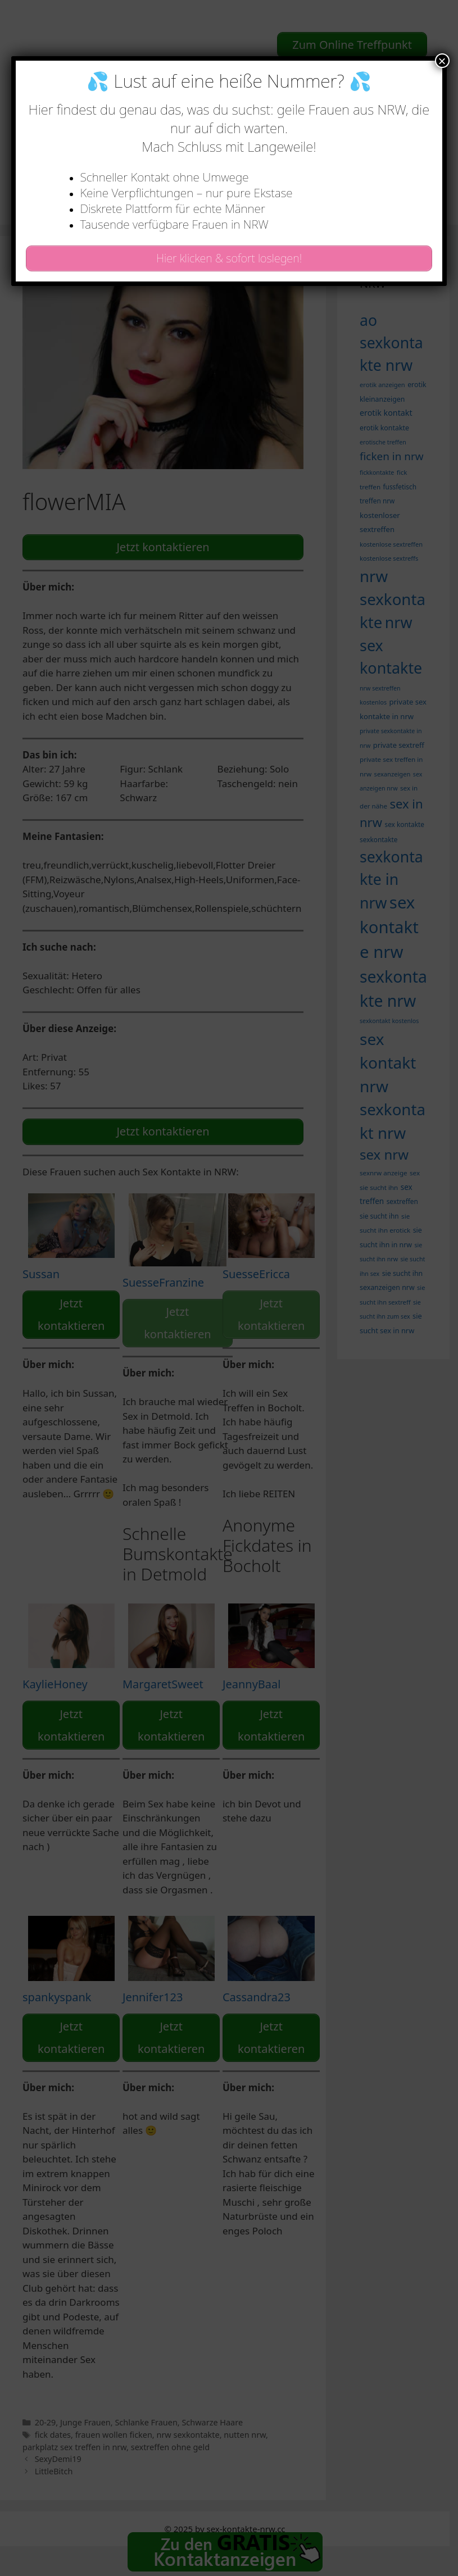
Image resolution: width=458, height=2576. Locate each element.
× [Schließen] (442, 60)
